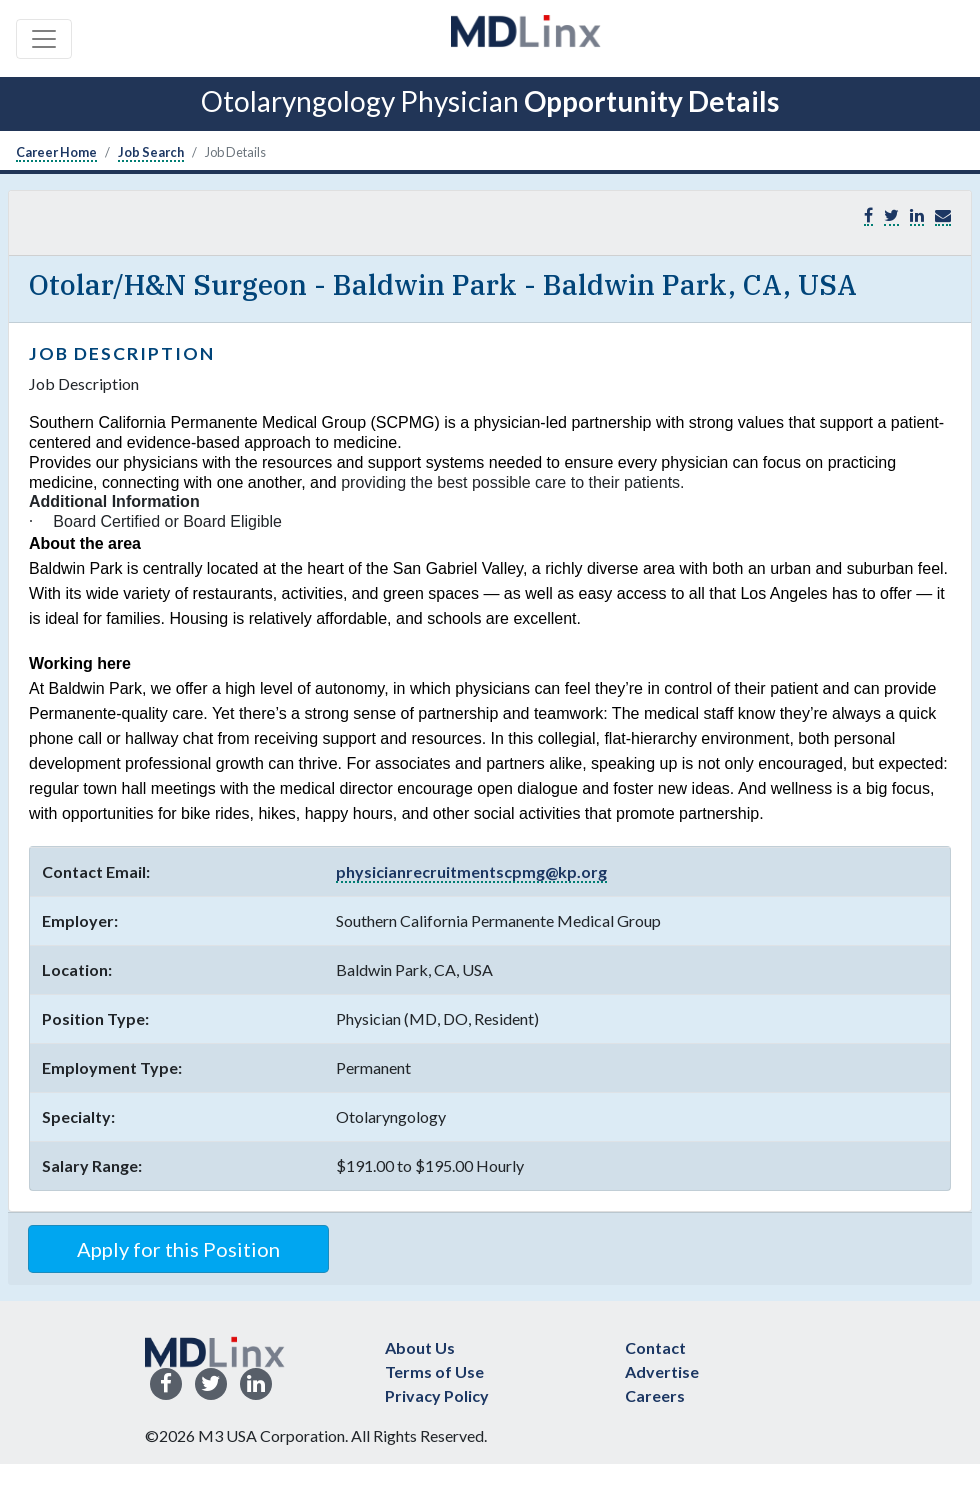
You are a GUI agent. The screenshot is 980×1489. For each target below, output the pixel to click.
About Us (420, 1347)
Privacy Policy (437, 1395)
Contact (655, 1347)
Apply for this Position (178, 1249)
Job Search (151, 152)
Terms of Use (434, 1371)
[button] (943, 215)
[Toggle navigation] (44, 39)
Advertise (662, 1371)
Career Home (56, 152)
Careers (655, 1395)
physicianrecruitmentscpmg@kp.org (471, 871)
